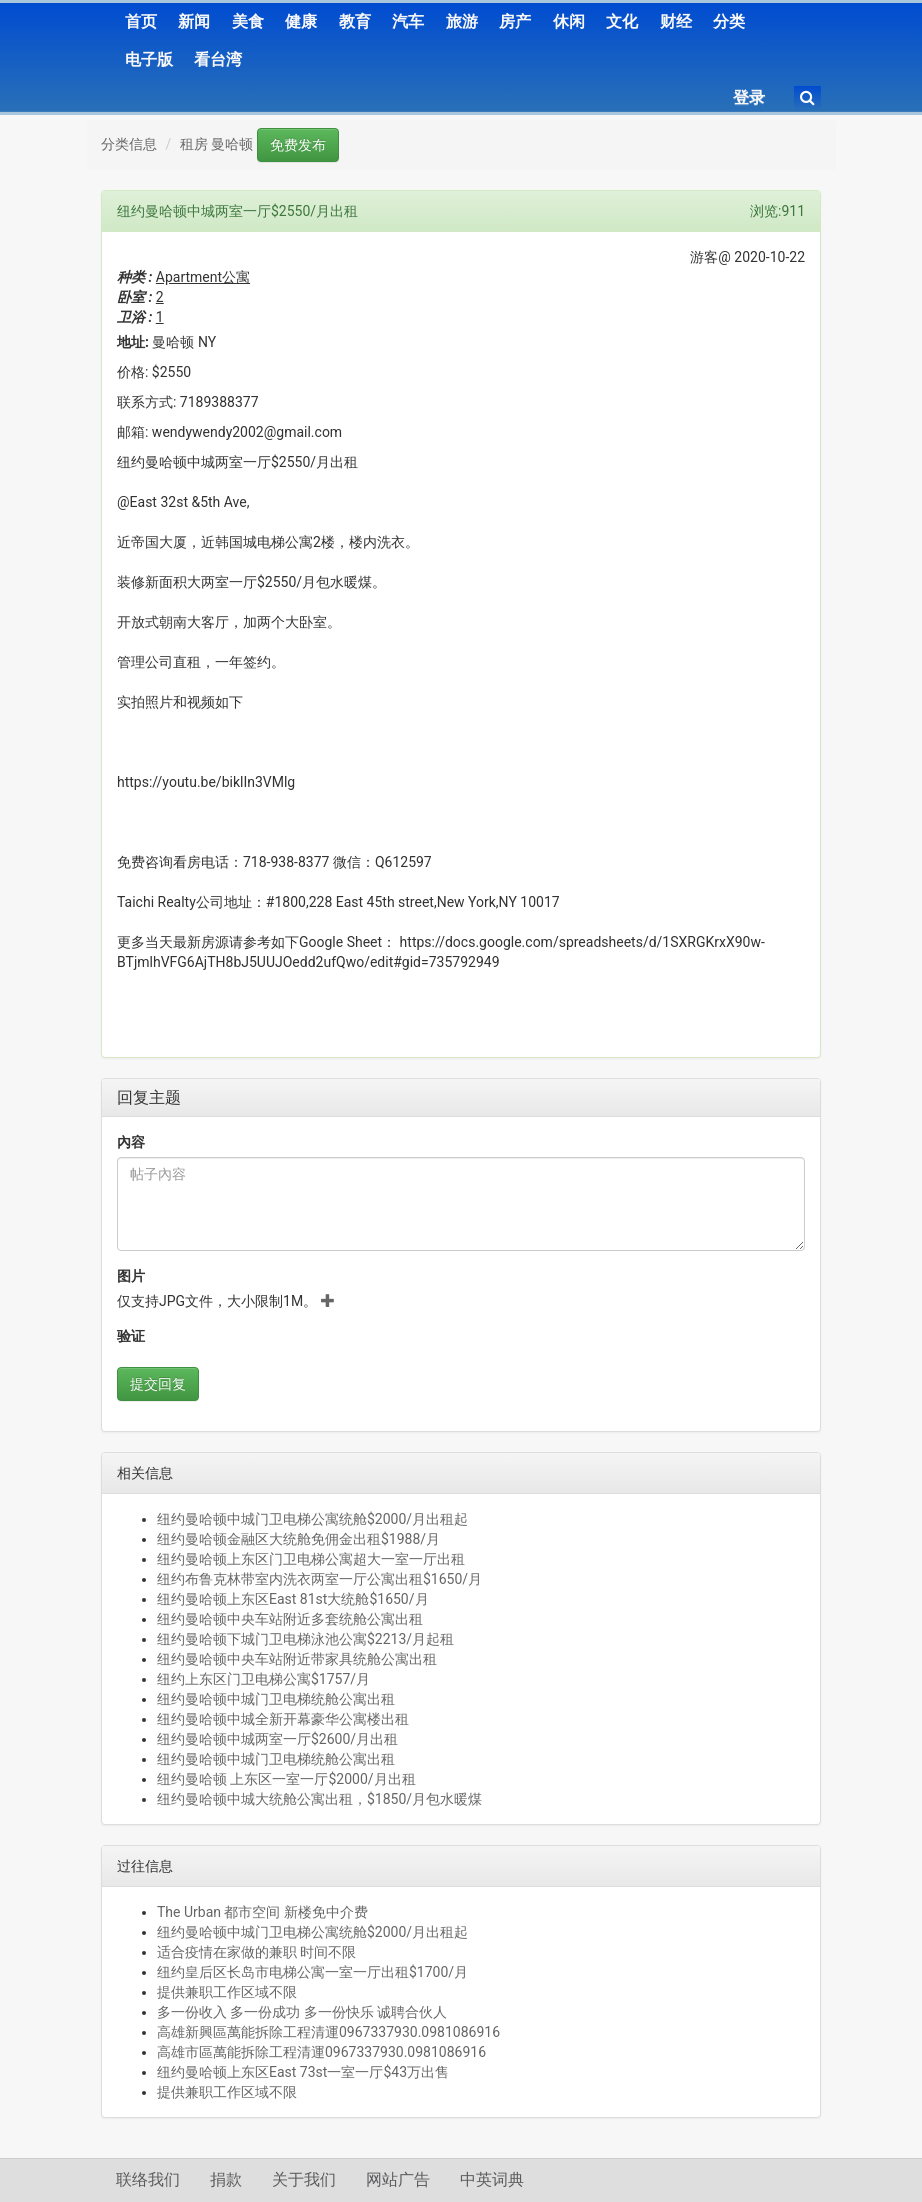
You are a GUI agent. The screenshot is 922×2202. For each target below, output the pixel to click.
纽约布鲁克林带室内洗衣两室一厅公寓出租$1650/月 (319, 1579)
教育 (355, 21)
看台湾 (218, 59)
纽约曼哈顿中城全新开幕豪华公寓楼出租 (283, 1719)
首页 (141, 21)
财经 (676, 21)
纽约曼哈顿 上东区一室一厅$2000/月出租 (286, 1779)
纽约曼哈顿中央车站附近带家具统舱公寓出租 (297, 1659)
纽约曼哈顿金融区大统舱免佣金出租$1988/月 (298, 1539)
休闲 (569, 21)
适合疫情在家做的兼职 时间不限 (256, 1952)
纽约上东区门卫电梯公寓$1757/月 (263, 1679)
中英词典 (492, 2179)
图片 (131, 1276)
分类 (729, 21)
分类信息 (129, 144)
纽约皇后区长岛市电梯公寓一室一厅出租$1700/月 (312, 1972)
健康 (301, 21)
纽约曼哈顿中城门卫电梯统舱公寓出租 (276, 1699)
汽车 (408, 21)
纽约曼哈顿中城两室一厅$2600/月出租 (277, 1739)
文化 (622, 21)
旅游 (462, 21)
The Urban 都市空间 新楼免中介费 (262, 1912)
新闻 (194, 21)
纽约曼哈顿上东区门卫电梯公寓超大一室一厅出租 (311, 1559)
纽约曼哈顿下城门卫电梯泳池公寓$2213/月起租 (305, 1639)
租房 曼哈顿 (216, 144)
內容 (131, 1142)
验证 (131, 1336)
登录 (749, 97)
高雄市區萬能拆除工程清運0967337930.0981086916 (321, 2052)
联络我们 (148, 2179)
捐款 (226, 2179)
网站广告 (398, 2179)
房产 (515, 21)
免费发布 (298, 145)
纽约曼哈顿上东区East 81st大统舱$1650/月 (293, 1599)
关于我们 (304, 2179)
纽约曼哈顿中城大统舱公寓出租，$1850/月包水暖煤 (319, 1799)
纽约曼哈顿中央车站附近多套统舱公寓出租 (290, 1619)
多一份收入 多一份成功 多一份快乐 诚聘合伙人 (302, 2012)
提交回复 (158, 1384)
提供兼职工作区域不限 (227, 1992)
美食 (248, 21)
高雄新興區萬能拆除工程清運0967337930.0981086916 (328, 2032)
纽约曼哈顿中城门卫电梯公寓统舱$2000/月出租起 (312, 1519)
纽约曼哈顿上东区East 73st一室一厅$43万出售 (303, 2072)
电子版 (149, 59)
